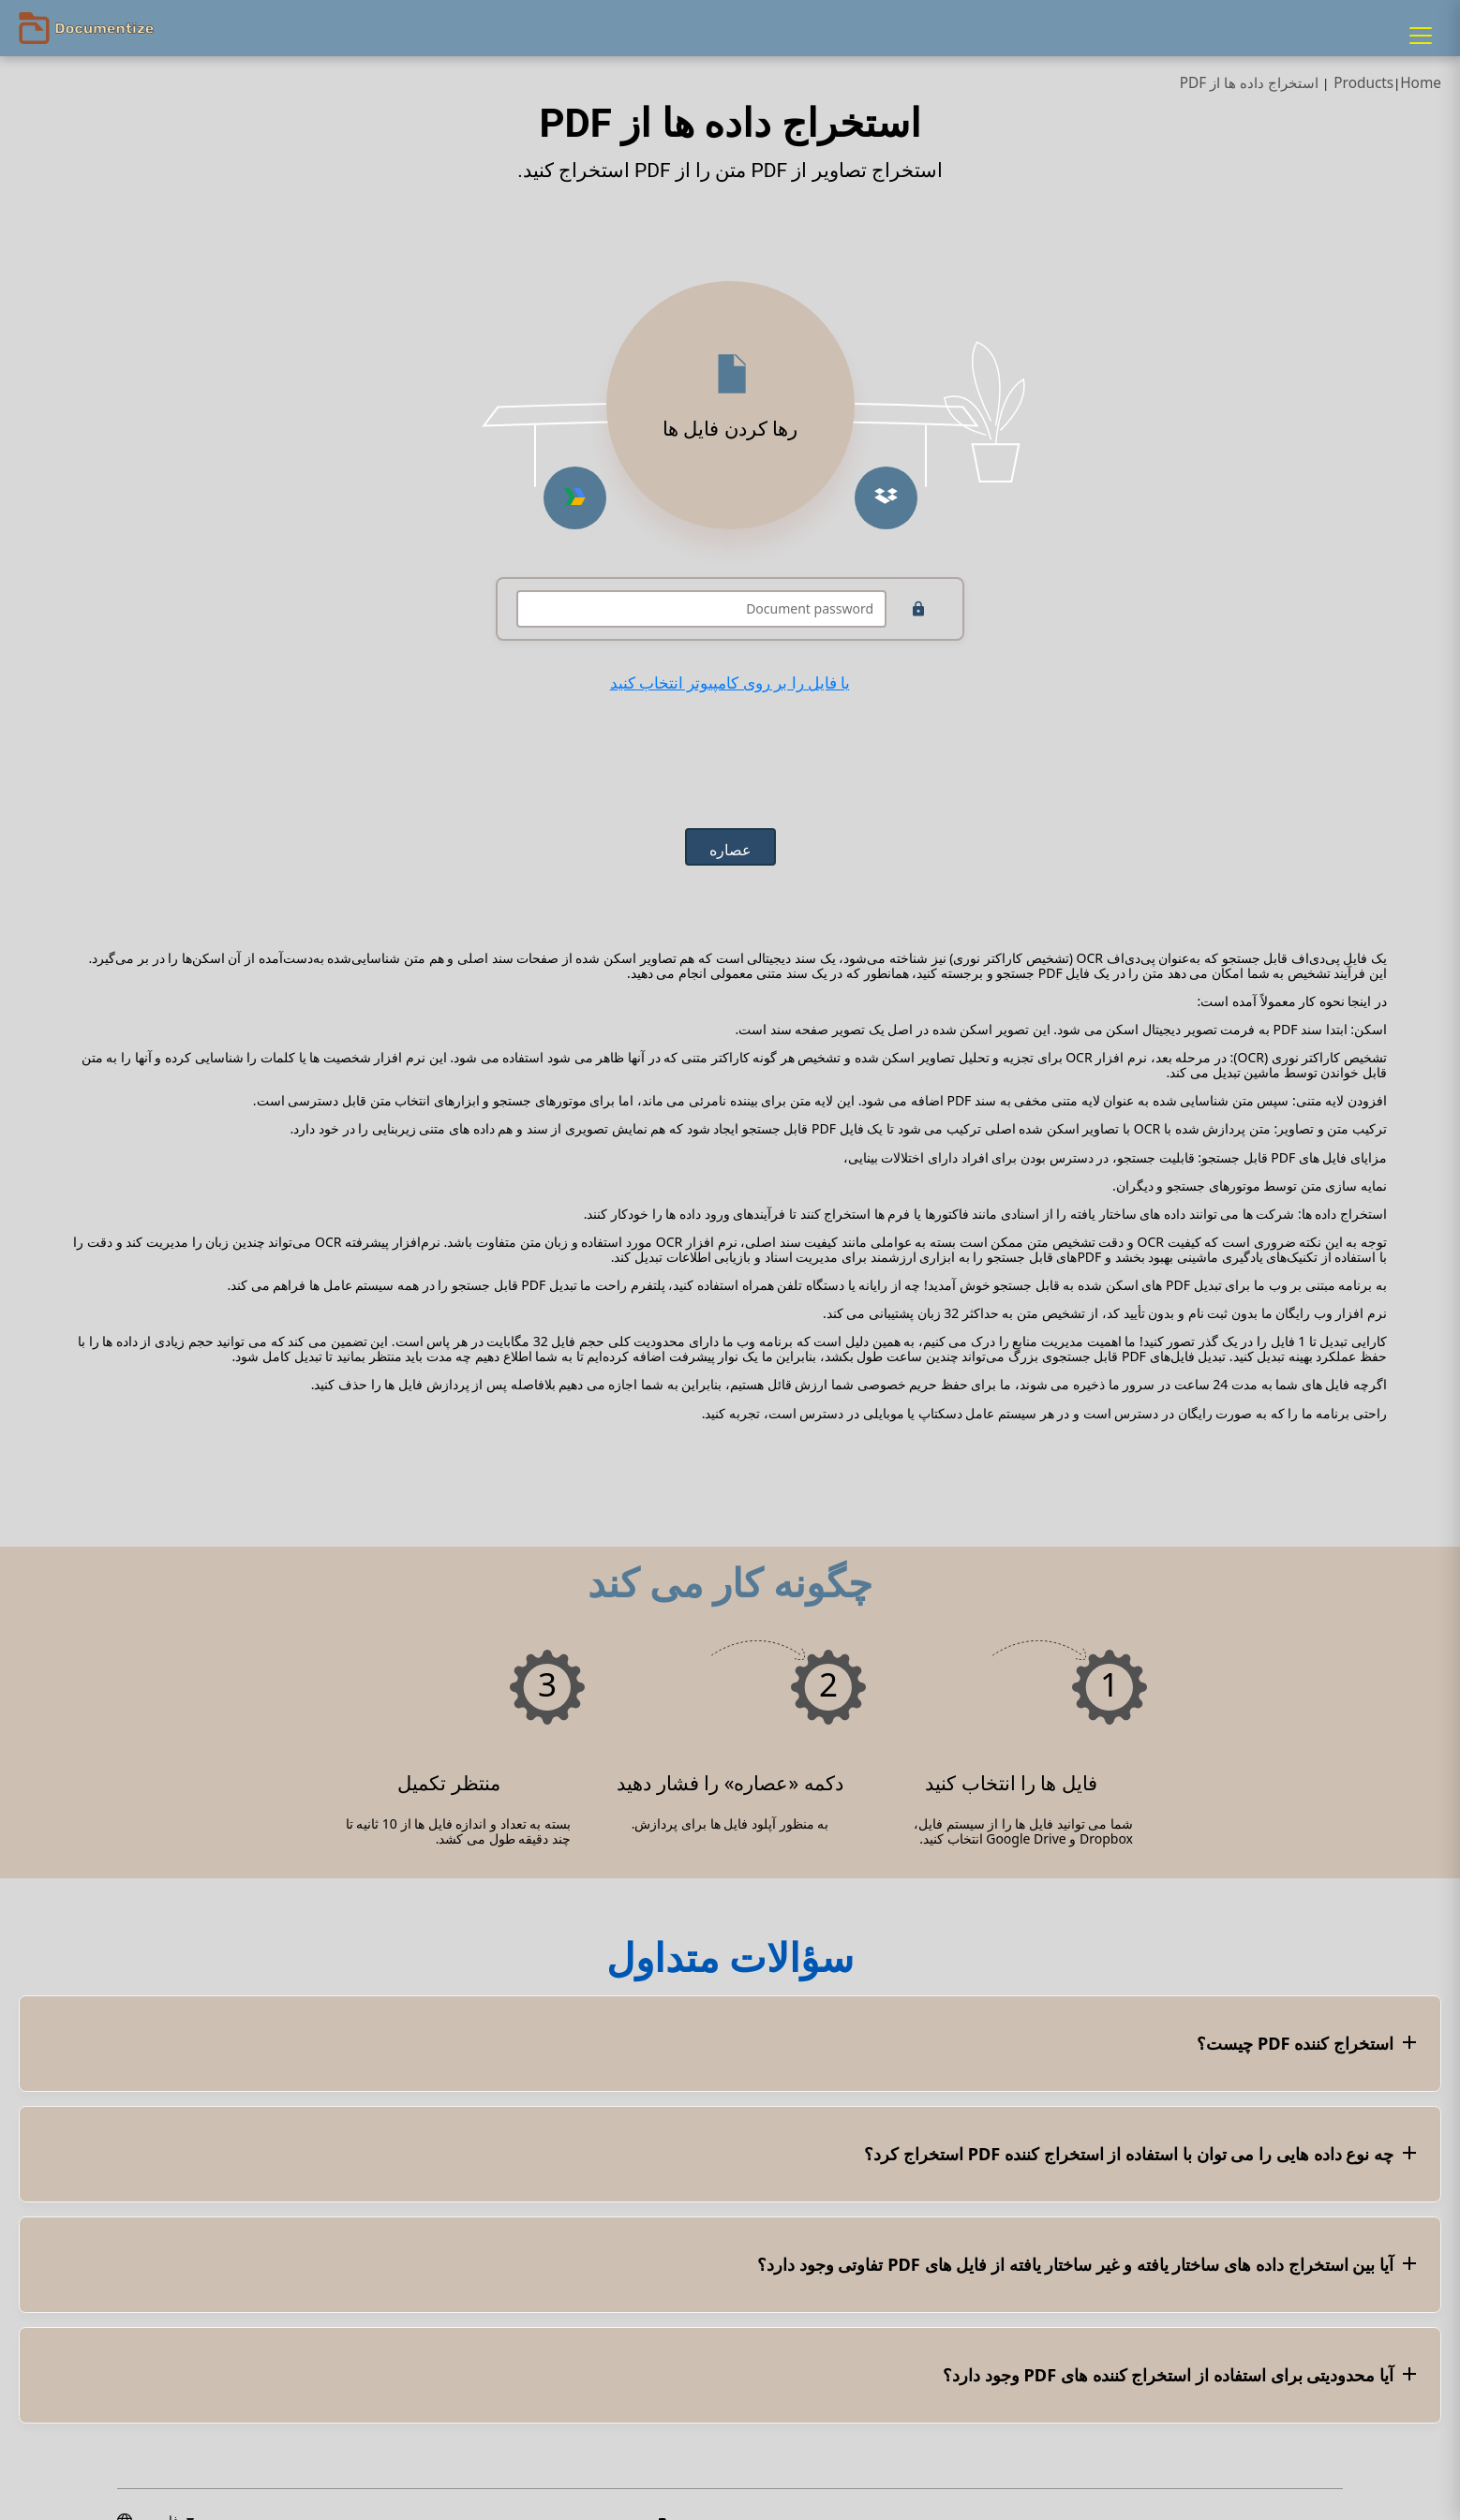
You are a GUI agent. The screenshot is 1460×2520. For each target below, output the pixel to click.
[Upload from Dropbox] (886, 498)
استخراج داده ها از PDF (1249, 83)
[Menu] (1420, 35)
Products (1363, 83)
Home (1420, 83)
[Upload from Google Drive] (575, 498)
